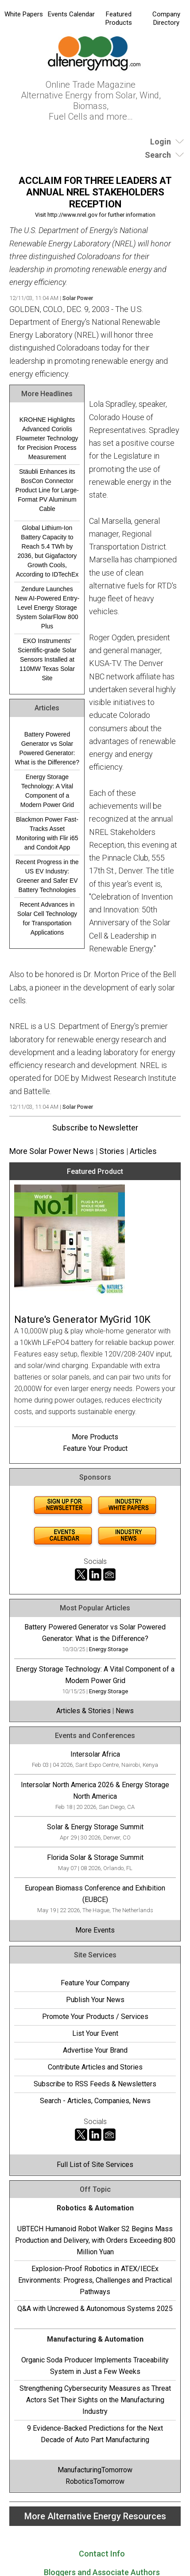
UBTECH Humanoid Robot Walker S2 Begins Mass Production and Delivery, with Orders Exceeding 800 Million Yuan (95, 2240)
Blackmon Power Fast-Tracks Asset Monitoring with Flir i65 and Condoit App (47, 833)
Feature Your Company (95, 1983)
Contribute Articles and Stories (95, 2067)
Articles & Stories (83, 1711)
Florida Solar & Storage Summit (95, 1857)
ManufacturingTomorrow (95, 2470)
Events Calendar (71, 14)
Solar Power (77, 298)
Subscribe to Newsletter (95, 1127)
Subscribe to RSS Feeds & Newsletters (95, 2084)
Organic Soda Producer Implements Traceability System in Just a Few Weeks (95, 2366)
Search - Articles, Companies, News (95, 2101)
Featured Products (118, 18)
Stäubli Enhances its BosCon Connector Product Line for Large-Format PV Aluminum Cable (47, 490)
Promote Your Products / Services (95, 2016)
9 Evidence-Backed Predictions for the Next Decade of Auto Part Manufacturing (95, 2434)
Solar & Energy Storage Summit (95, 1827)
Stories (111, 1151)
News (125, 1711)
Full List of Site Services (95, 2164)
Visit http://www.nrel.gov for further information (95, 214)
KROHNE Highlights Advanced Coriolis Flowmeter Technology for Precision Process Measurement (47, 438)
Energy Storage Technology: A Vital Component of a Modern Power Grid (47, 790)
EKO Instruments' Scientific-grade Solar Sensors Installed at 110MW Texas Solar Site (47, 659)
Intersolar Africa (95, 1754)
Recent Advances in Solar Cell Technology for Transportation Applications (47, 918)
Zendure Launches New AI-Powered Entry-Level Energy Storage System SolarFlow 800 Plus (47, 607)
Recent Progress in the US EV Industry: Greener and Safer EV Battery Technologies (47, 875)
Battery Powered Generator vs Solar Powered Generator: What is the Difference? (47, 748)
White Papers (23, 14)
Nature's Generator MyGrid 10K (82, 1319)
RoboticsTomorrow (95, 2481)
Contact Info (102, 2553)
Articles (143, 1151)
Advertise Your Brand (95, 2050)
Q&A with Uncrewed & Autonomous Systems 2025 (95, 2308)
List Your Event (95, 2033)
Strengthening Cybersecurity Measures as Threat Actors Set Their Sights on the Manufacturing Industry (95, 2400)
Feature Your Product (95, 1448)
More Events (95, 1930)
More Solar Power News (51, 1151)
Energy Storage (108, 1649)
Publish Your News (95, 1999)
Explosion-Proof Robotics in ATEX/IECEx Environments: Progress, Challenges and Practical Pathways (95, 2280)
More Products (95, 1437)
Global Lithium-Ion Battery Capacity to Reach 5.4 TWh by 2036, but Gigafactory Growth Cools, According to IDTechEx (47, 551)
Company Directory (166, 18)
